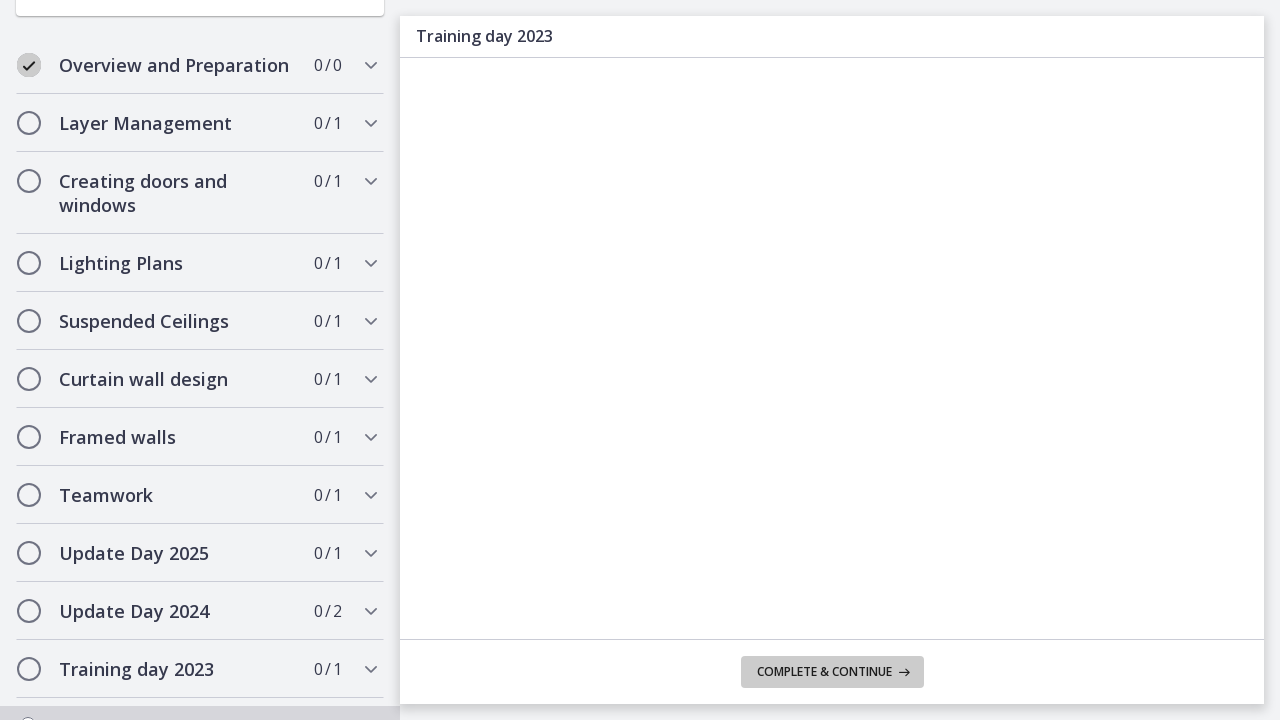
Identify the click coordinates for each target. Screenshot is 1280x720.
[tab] (200, 55)
